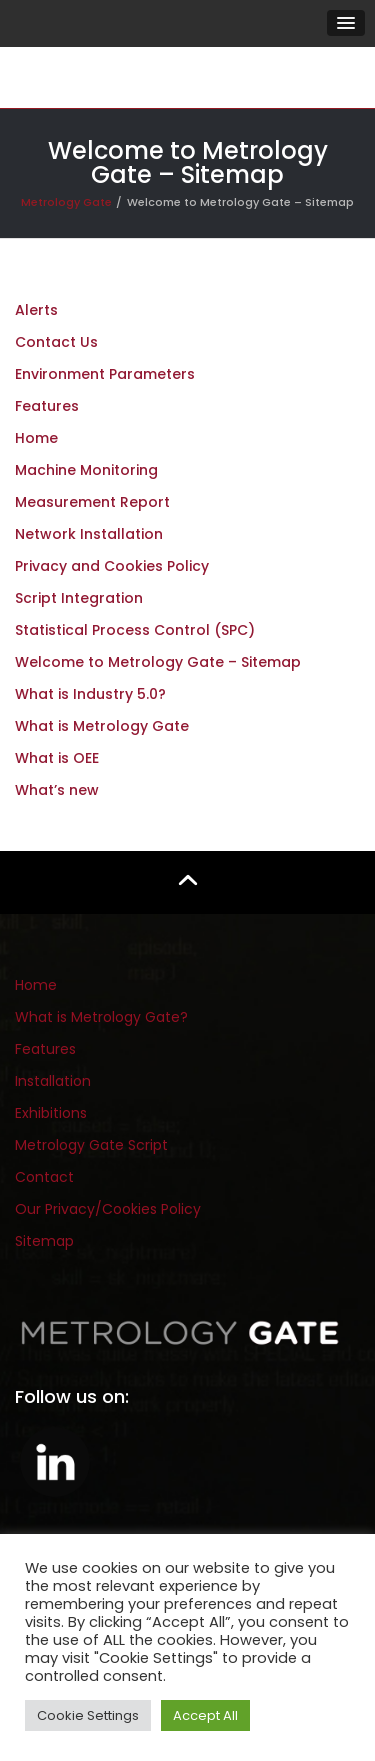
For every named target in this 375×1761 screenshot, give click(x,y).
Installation (53, 1081)
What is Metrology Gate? (101, 1017)
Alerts (36, 310)
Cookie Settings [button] (88, 1715)
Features (47, 406)
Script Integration (79, 598)
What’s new (57, 790)
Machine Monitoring (86, 470)
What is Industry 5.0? (90, 694)
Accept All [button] (205, 1715)
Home (36, 438)
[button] (346, 23)
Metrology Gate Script (91, 1145)
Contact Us (56, 342)
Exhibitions (51, 1113)
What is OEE (57, 758)
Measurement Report (92, 502)
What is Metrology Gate (102, 726)
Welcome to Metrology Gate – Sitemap (158, 662)
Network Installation (89, 534)
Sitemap (44, 1241)
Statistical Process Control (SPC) (135, 630)
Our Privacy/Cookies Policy (108, 1209)
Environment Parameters (105, 374)
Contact (44, 1177)
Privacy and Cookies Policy (112, 566)
